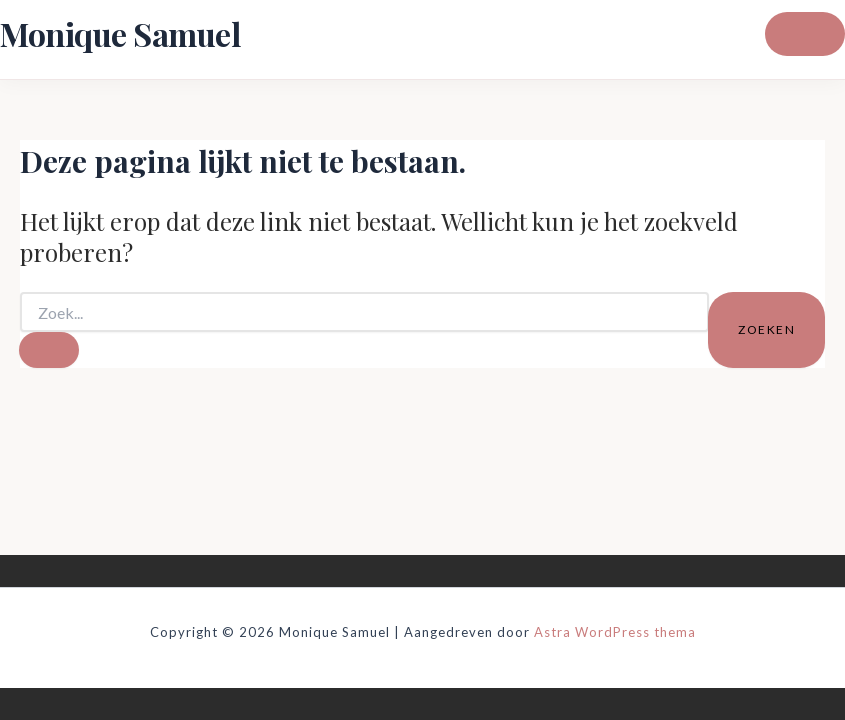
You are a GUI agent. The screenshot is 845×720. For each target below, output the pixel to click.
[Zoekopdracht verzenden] (49, 350)
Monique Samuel (120, 33)
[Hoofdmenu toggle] (805, 34)
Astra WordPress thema (615, 632)
